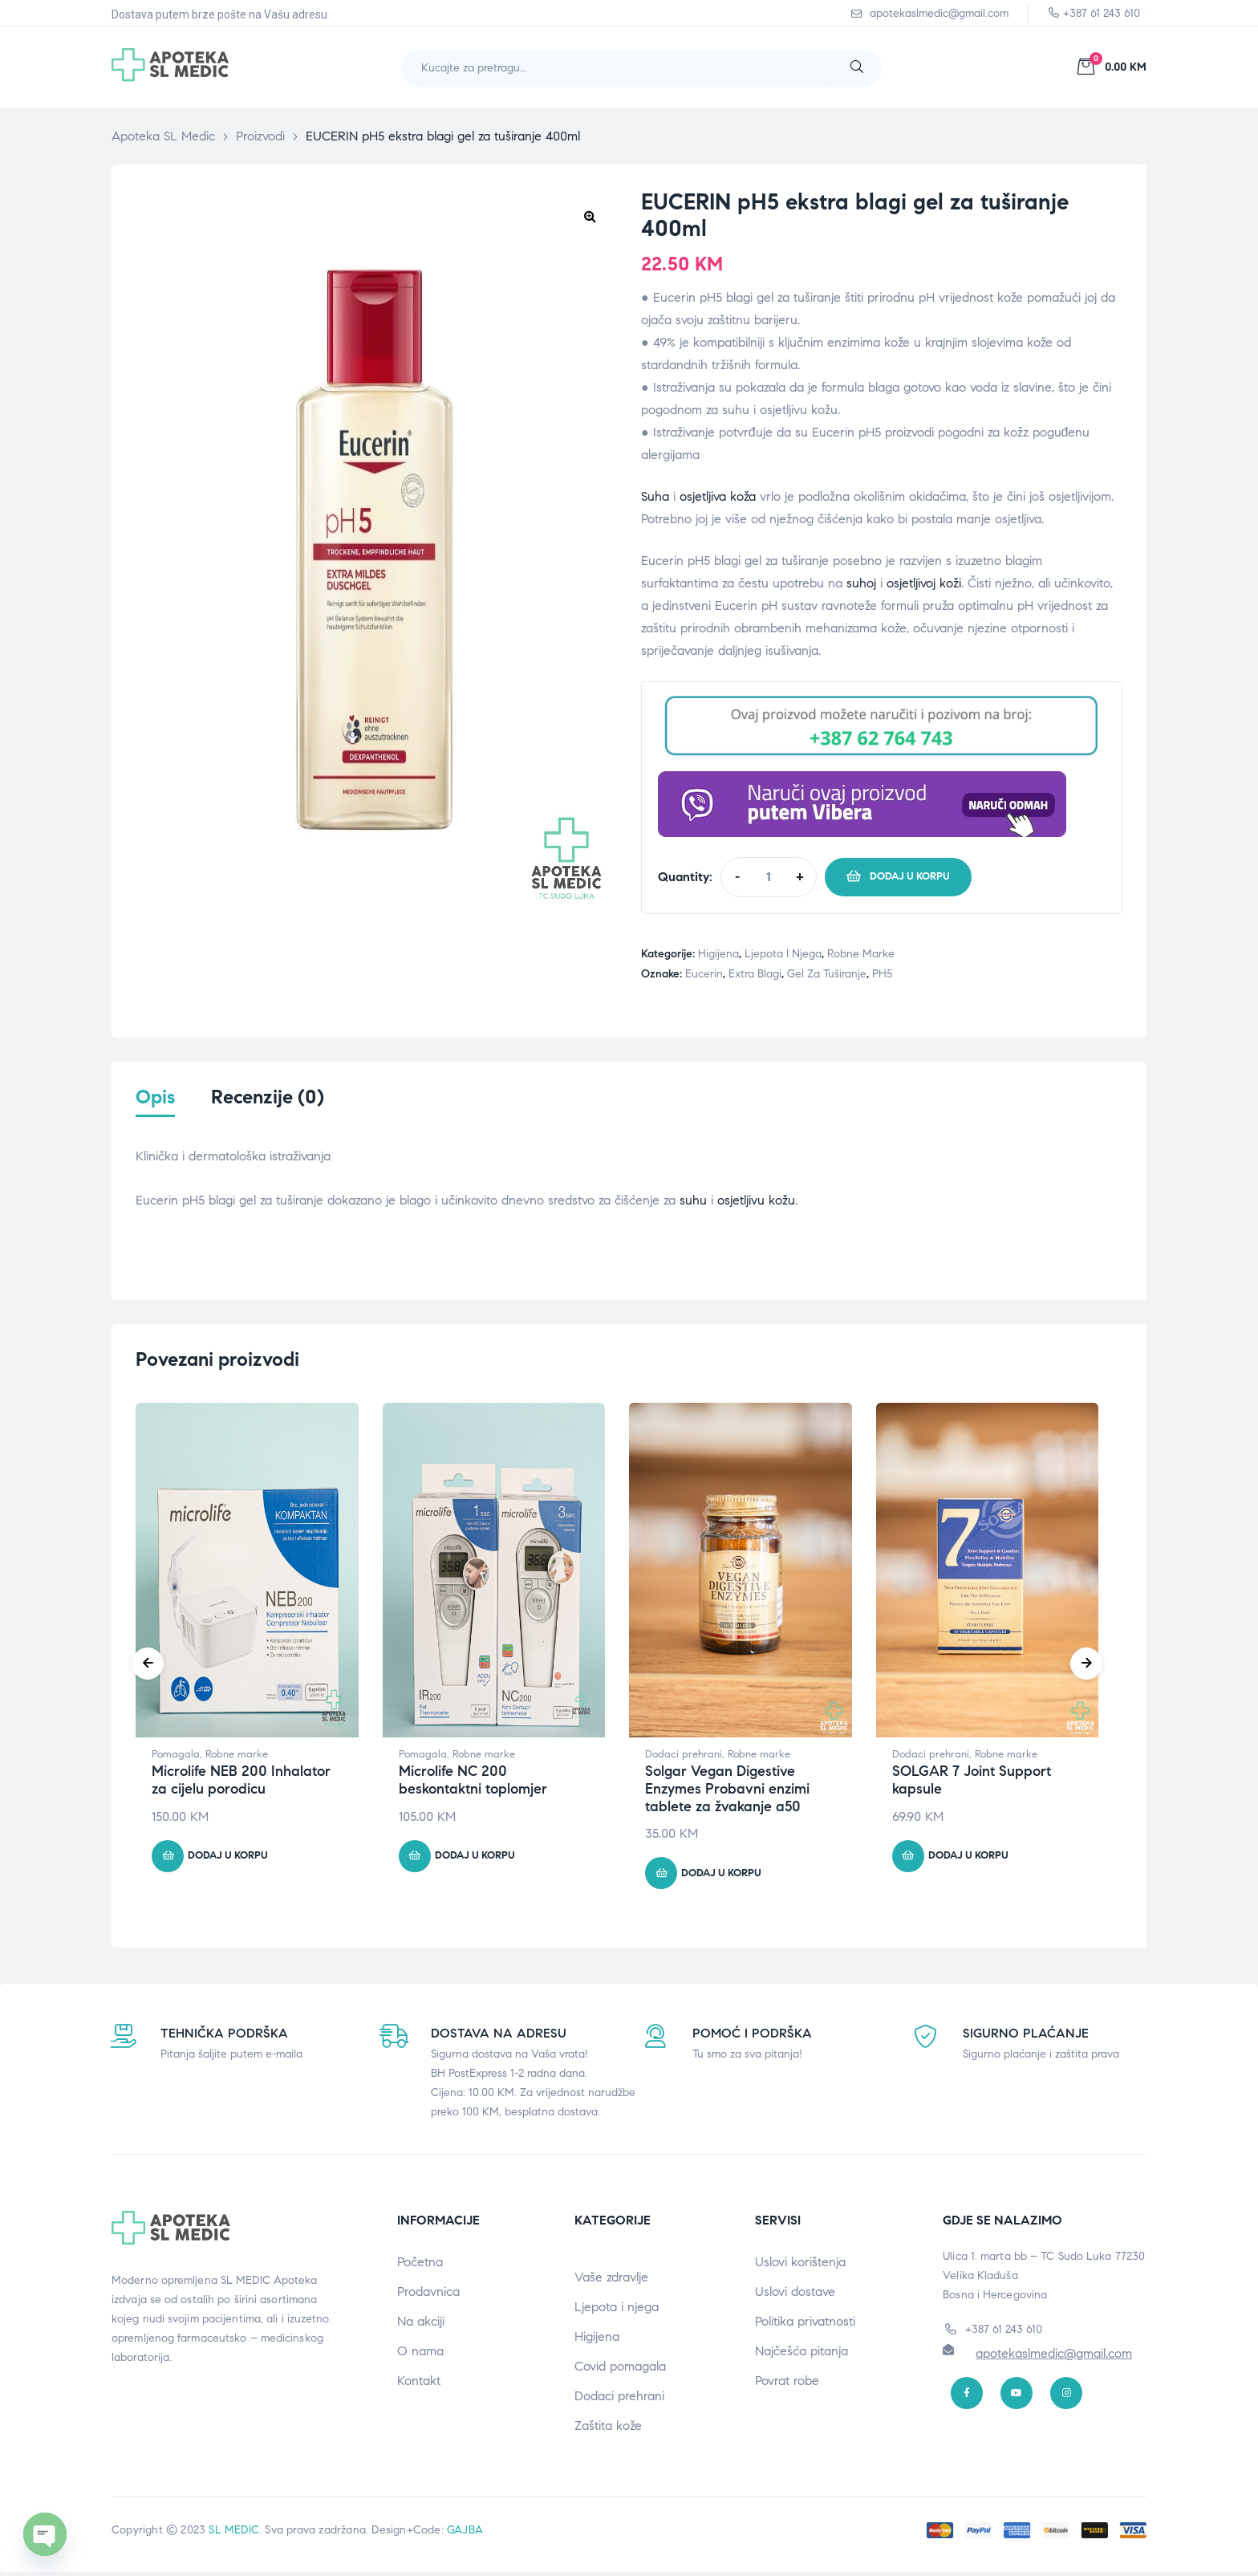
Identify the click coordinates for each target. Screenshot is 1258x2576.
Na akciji (420, 2324)
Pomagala (176, 1757)
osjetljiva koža (718, 496)
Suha (655, 496)
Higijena (718, 954)
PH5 (882, 974)
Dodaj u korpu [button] (228, 1859)
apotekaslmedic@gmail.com (1054, 2357)
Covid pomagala (620, 2369)
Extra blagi (754, 974)
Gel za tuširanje (826, 974)
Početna (420, 2265)
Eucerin (704, 974)
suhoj (861, 583)
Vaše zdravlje (611, 2280)
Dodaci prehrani (683, 1757)
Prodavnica (428, 2294)
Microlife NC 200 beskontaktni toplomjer (473, 1784)
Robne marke (861, 954)
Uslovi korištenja (800, 2265)
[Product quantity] (768, 877)
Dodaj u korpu (910, 876)
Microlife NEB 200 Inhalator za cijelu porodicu (241, 1784)
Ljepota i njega (783, 954)
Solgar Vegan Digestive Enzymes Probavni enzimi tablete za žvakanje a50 (727, 1792)
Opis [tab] (155, 1097)
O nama (420, 2354)
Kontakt (418, 2383)
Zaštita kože (608, 2428)
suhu (693, 1203)
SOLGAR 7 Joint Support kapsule (971, 1784)
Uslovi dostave (795, 2294)
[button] (589, 216)
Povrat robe (787, 2383)
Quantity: (685, 876)
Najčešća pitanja (801, 2354)
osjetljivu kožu (756, 1203)
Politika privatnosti (805, 2324)
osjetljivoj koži (924, 583)
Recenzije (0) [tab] (267, 1097)
